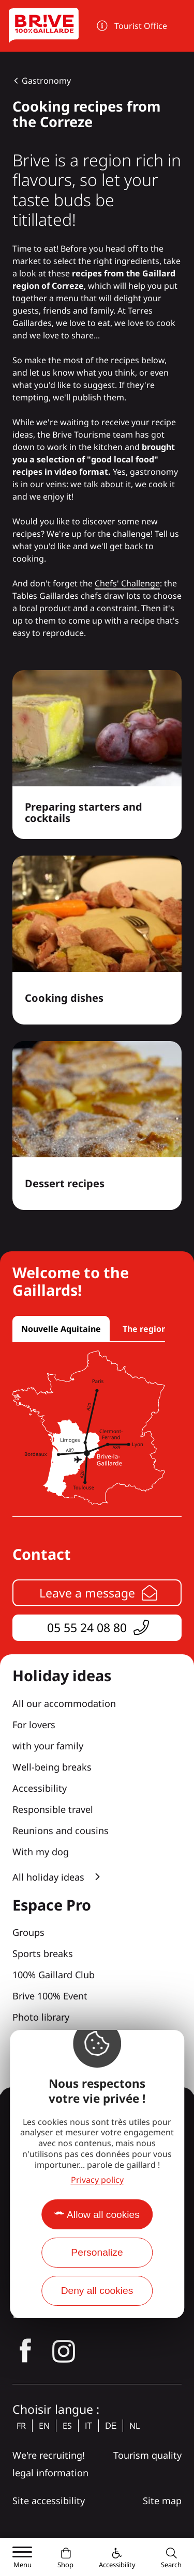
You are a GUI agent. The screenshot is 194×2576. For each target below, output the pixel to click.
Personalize (97, 2252)
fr (21, 2425)
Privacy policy (97, 2179)
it (88, 2426)
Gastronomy (46, 80)
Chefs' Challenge (127, 583)
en (44, 2425)
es (67, 2425)
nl (134, 2425)
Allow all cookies (103, 2214)
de (110, 2426)
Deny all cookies (97, 2290)
